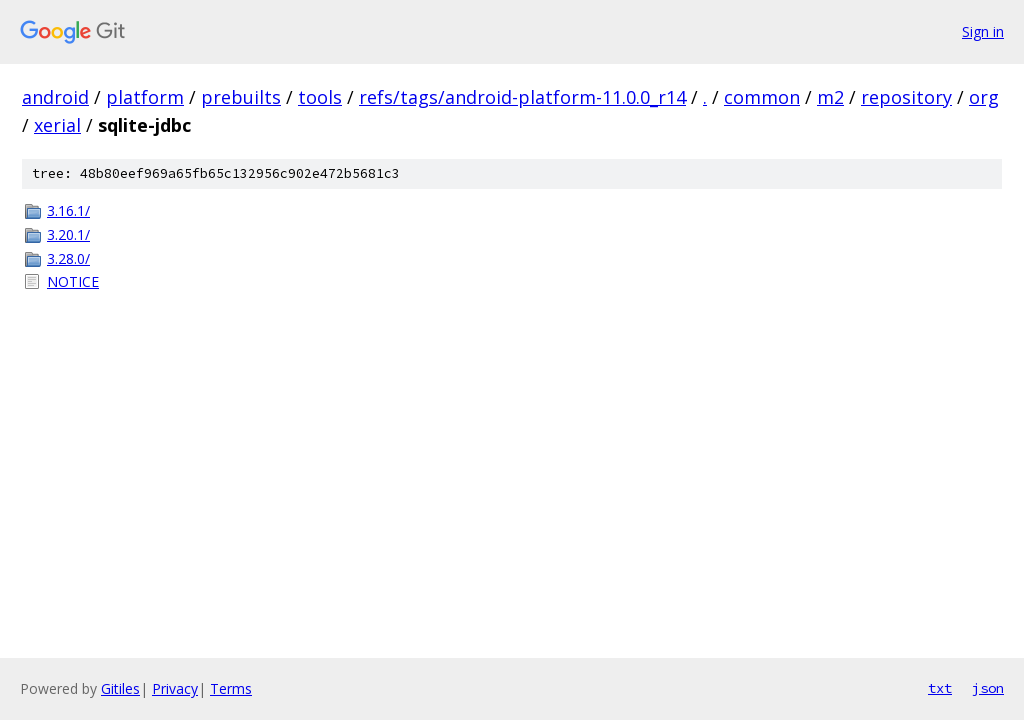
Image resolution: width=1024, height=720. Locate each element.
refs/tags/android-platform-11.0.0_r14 (522, 97)
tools (320, 97)
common (762, 97)
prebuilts (241, 97)
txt (940, 688)
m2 (830, 97)
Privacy (175, 688)
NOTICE (73, 281)
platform (145, 97)
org (984, 97)
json (988, 688)
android (55, 97)
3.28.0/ (68, 258)
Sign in (983, 31)
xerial (57, 125)
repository (906, 97)
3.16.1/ (68, 210)
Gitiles (120, 688)
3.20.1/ (68, 234)
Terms (231, 688)
